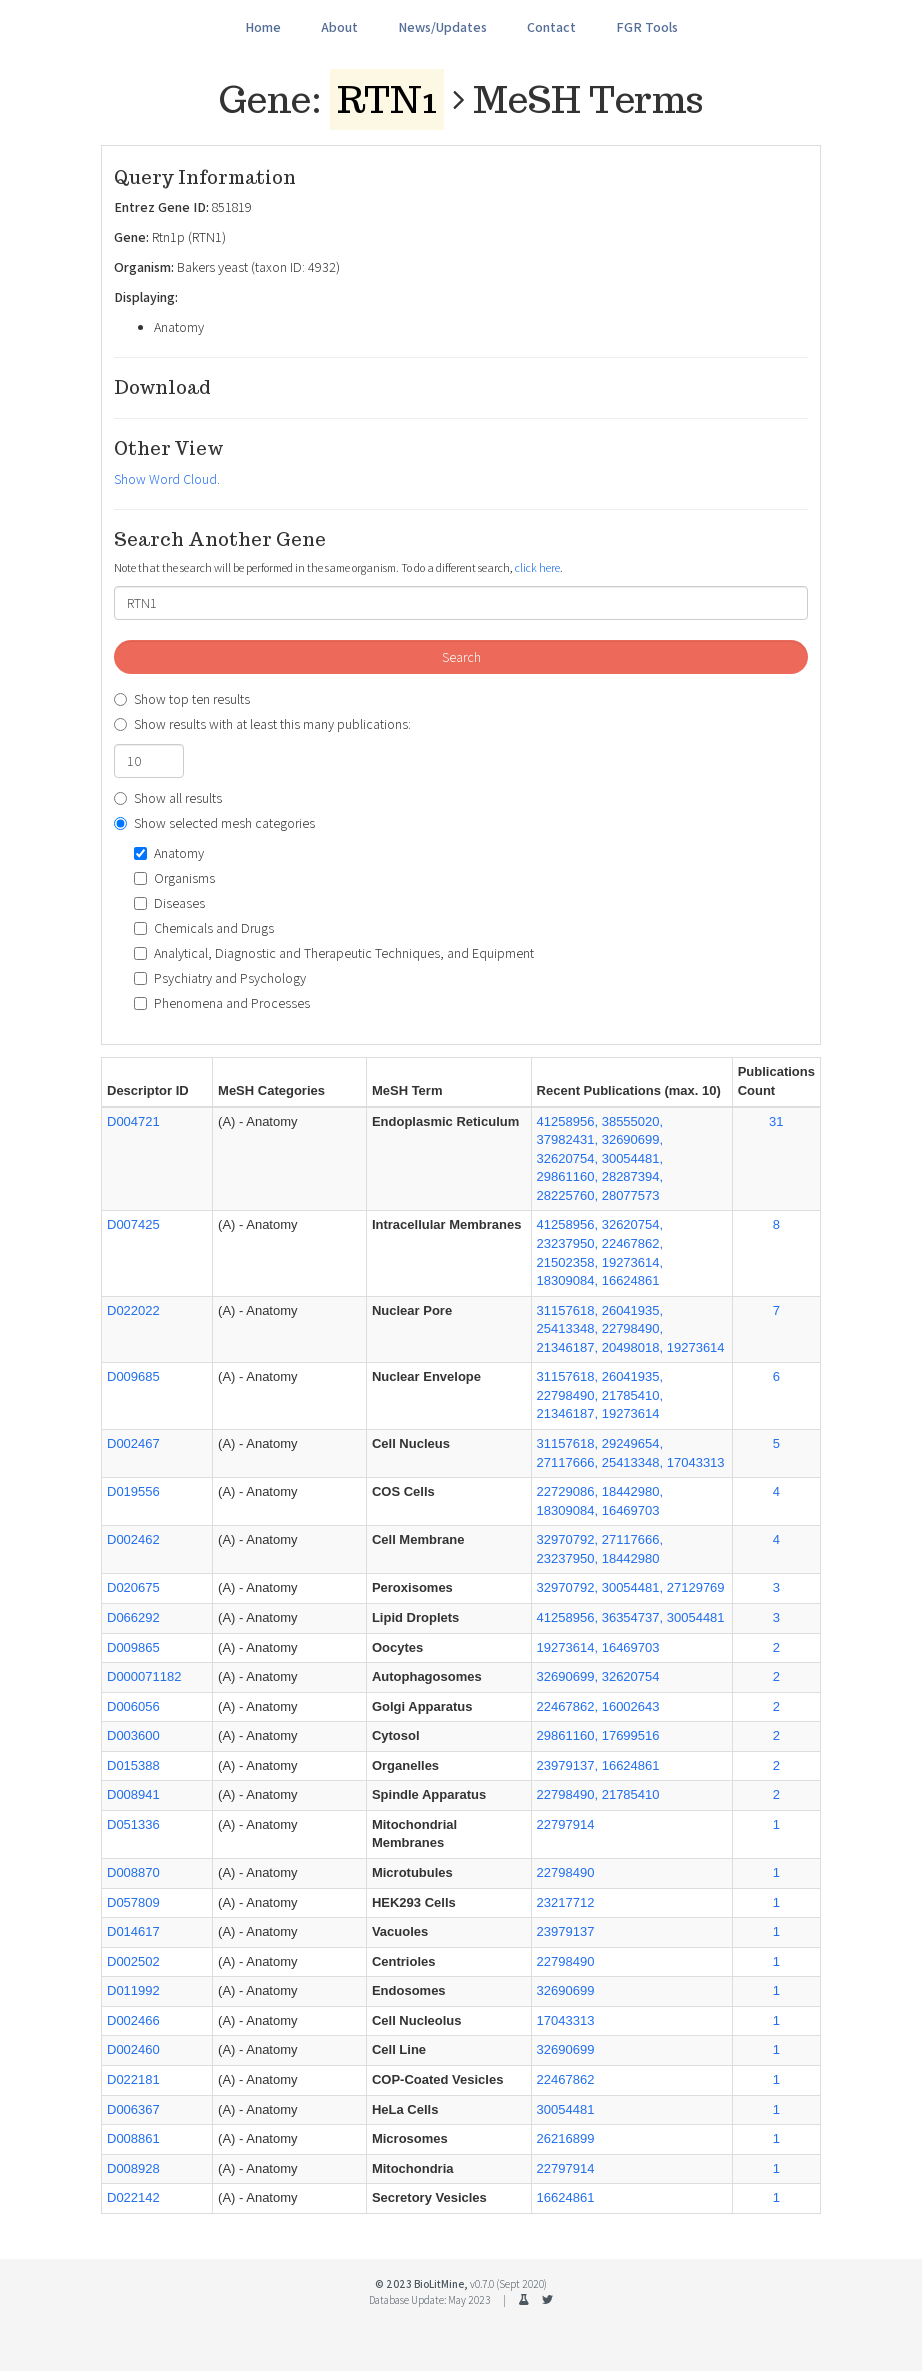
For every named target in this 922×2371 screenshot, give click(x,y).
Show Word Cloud (165, 479)
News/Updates (442, 27)
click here (537, 567)
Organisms (174, 878)
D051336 (133, 1824)
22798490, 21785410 (598, 1794)
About (339, 27)
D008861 (133, 2138)
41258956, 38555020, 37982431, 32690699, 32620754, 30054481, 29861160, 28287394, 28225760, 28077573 (600, 1158)
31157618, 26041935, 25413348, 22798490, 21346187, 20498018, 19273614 (631, 1329)
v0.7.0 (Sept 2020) (508, 2284)
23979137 (566, 1931)
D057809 (133, 1902)
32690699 (566, 1990)
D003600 (133, 1735)
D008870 (133, 1872)
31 (776, 1121)
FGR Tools (647, 27)
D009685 (133, 1376)
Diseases (169, 903)
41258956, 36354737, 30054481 (631, 1617)
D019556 (133, 1491)
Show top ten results (182, 699)
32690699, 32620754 (598, 1676)
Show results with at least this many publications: (262, 724)
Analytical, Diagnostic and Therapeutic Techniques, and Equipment (334, 953)
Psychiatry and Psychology (220, 978)
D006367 (133, 2109)
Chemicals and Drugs (204, 928)
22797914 (566, 1824)
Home (263, 27)
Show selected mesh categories (214, 823)
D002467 (133, 1443)
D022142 (133, 2197)
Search (461, 657)
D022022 (133, 1310)
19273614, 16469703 (598, 1647)
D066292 (133, 1617)
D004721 (133, 1121)
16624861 (566, 2197)
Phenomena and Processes (222, 1003)
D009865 (133, 1647)
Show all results (168, 798)
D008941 (133, 1794)
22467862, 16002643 (598, 1706)
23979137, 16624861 (598, 1765)
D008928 (133, 2168)
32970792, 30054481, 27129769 (631, 1587)
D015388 (133, 1765)
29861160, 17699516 (598, 1735)
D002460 (133, 2049)
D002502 (133, 1961)
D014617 (133, 1931)
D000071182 (144, 1676)
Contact (551, 27)
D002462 (133, 1539)
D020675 (133, 1587)
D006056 (133, 1706)
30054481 (566, 2109)
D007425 (133, 1224)
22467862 (566, 2079)
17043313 (566, 2020)
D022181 (133, 2079)
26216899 (566, 2138)
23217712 (566, 1902)
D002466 (133, 2020)
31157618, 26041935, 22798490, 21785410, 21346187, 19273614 (600, 1395)
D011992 (133, 1990)
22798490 (566, 1872)
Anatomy (169, 853)
